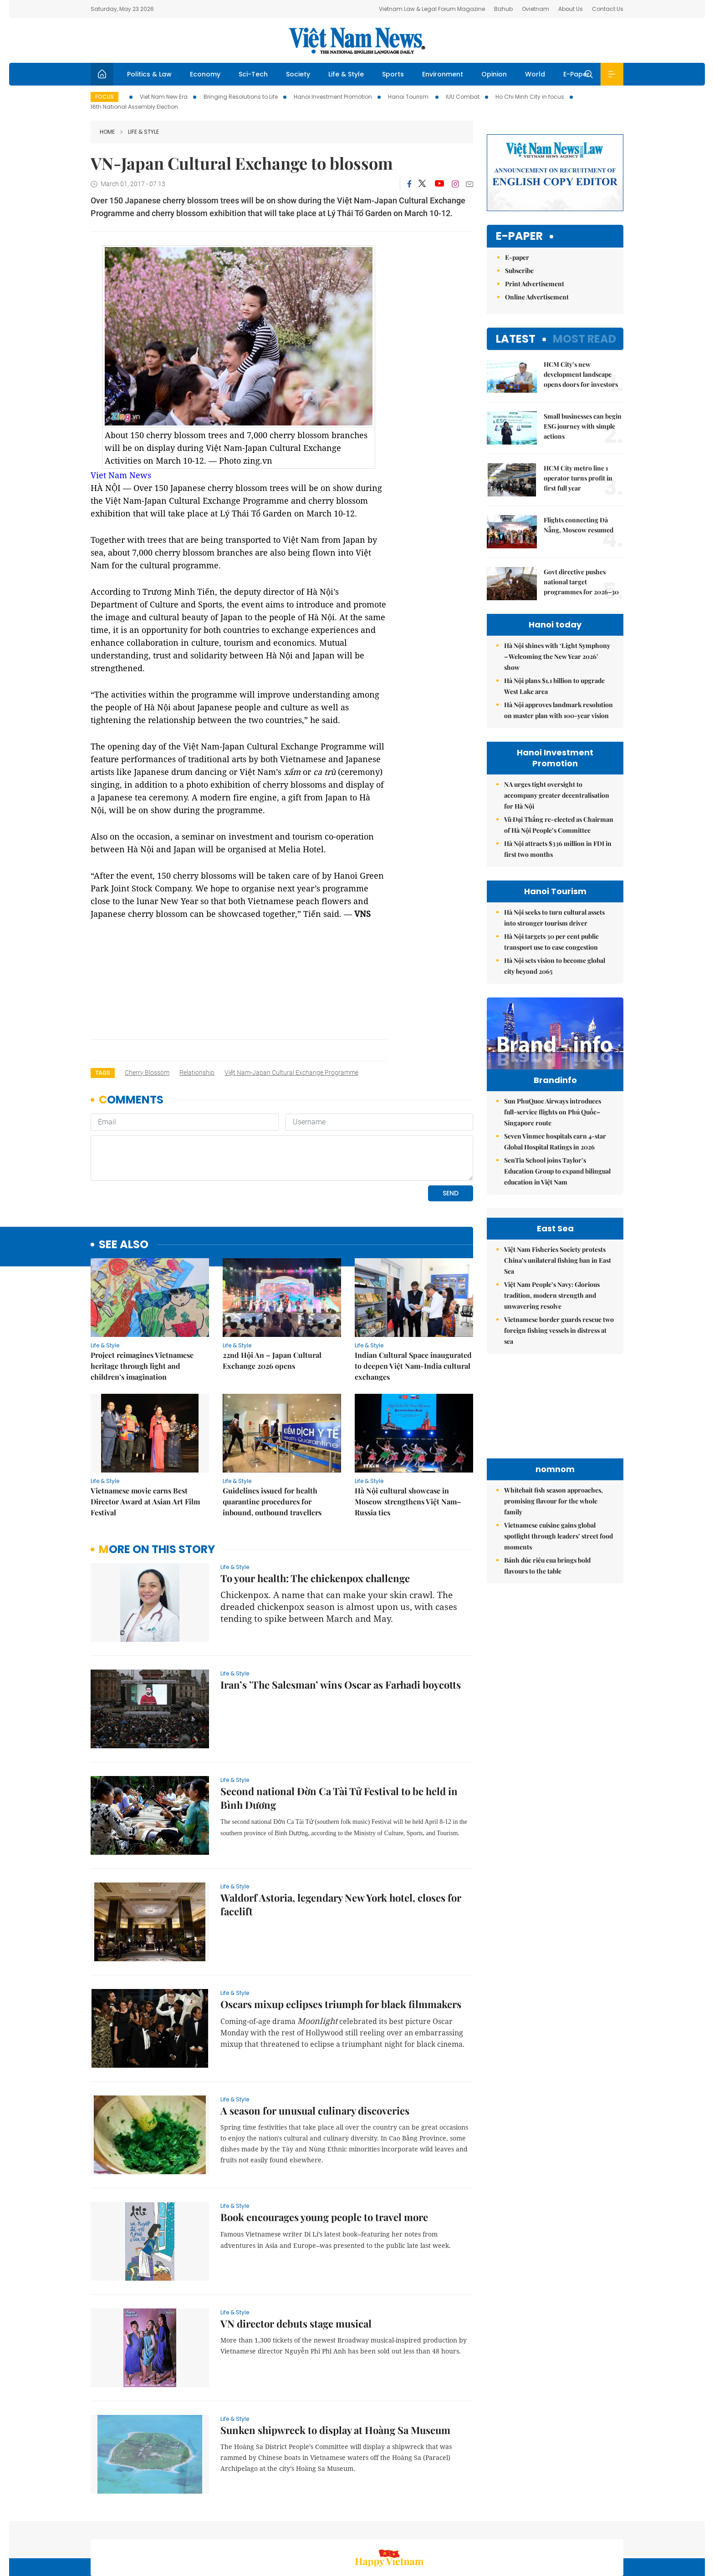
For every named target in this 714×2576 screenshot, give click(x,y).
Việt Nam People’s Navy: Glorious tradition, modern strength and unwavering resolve (552, 1396)
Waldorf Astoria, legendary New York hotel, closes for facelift (340, 1842)
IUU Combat (462, 97)
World (535, 74)
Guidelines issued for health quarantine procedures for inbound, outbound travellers (272, 1439)
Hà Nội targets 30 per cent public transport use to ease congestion (551, 941)
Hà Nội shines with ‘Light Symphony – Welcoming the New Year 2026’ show (557, 656)
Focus (104, 97)
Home (107, 132)
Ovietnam (535, 9)
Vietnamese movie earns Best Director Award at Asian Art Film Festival (145, 1439)
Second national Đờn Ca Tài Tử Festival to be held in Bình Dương (339, 1735)
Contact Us (607, 9)
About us (489, 2527)
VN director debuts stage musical (296, 2261)
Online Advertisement (537, 297)
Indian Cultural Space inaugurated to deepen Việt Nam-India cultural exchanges (413, 1303)
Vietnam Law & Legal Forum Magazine (432, 9)
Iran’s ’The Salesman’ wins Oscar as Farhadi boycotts (340, 1622)
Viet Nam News (121, 475)
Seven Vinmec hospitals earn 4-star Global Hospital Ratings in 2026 (555, 1160)
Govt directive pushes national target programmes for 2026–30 (581, 581)
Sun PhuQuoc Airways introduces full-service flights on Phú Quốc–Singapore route (552, 1131)
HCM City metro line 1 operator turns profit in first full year (578, 478)
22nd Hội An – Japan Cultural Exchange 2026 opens (272, 1298)
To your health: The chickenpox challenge (315, 1516)
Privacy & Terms (579, 2527)
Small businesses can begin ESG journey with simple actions (583, 426)
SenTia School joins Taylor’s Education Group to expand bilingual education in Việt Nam (557, 1190)
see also (123, 1182)
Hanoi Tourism (409, 97)
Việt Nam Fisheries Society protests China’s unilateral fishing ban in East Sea (557, 1361)
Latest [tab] (516, 338)
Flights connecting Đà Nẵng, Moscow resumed (578, 525)
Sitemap (454, 2527)
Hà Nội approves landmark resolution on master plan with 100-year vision (558, 710)
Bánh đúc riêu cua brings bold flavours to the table (547, 1666)
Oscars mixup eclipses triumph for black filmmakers (340, 1941)
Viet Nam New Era (164, 97)
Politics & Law (149, 74)
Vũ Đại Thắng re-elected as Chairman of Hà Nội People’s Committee (558, 825)
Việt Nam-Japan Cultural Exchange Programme (291, 1072)
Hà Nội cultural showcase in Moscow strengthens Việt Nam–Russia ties (408, 1439)
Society (298, 74)
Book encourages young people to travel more (324, 2154)
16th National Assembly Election (134, 107)
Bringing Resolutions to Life (241, 97)
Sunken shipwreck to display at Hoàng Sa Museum (335, 2367)
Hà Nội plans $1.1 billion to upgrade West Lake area (554, 686)
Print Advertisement (534, 283)
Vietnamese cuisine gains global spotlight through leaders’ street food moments (558, 1636)
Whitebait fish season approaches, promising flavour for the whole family (553, 1601)
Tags (102, 1072)
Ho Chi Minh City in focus (529, 97)
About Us (570, 9)
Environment (442, 74)
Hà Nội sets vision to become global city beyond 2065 (554, 966)
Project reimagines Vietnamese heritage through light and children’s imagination (142, 1303)
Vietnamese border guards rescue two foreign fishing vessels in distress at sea (559, 1431)
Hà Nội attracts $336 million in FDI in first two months (558, 849)
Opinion (494, 74)
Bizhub (503, 9)
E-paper (519, 236)
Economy (205, 74)
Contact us (529, 2527)
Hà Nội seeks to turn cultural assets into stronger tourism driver (554, 917)
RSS (617, 2527)
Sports (393, 74)
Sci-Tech (253, 74)
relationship (196, 1072)
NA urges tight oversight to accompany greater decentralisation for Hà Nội (556, 795)
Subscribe (519, 270)
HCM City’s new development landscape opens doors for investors (581, 374)
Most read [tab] (584, 338)
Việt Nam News (357, 40)
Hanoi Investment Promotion (333, 97)
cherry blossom (147, 1072)
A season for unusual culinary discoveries (314, 2048)
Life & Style (346, 74)
